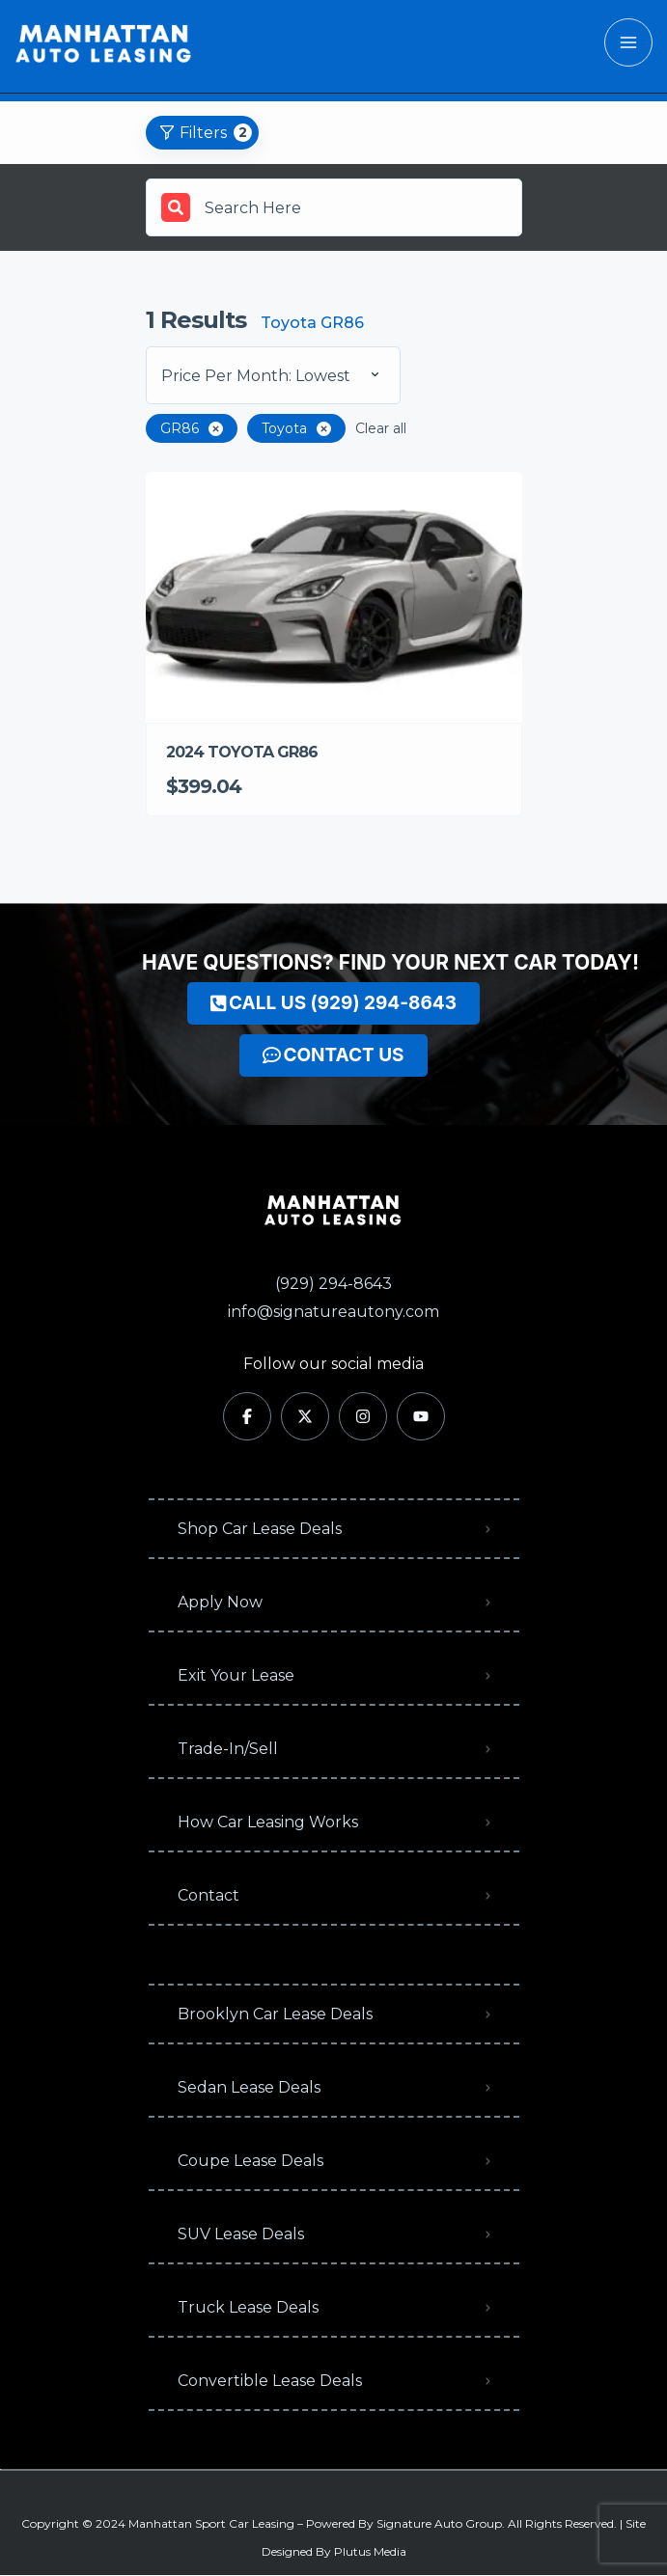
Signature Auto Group (439, 2523)
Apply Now (220, 1602)
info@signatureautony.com (333, 1311)
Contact (208, 1895)
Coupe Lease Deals (250, 2160)
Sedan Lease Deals (249, 2087)
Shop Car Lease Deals (260, 1529)
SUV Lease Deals (241, 2234)
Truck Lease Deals (248, 2307)
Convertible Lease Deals (270, 2380)
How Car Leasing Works (268, 1822)
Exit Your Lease (236, 1675)
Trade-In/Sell (228, 1749)
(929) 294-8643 (333, 1283)
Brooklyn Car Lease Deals (275, 2014)
